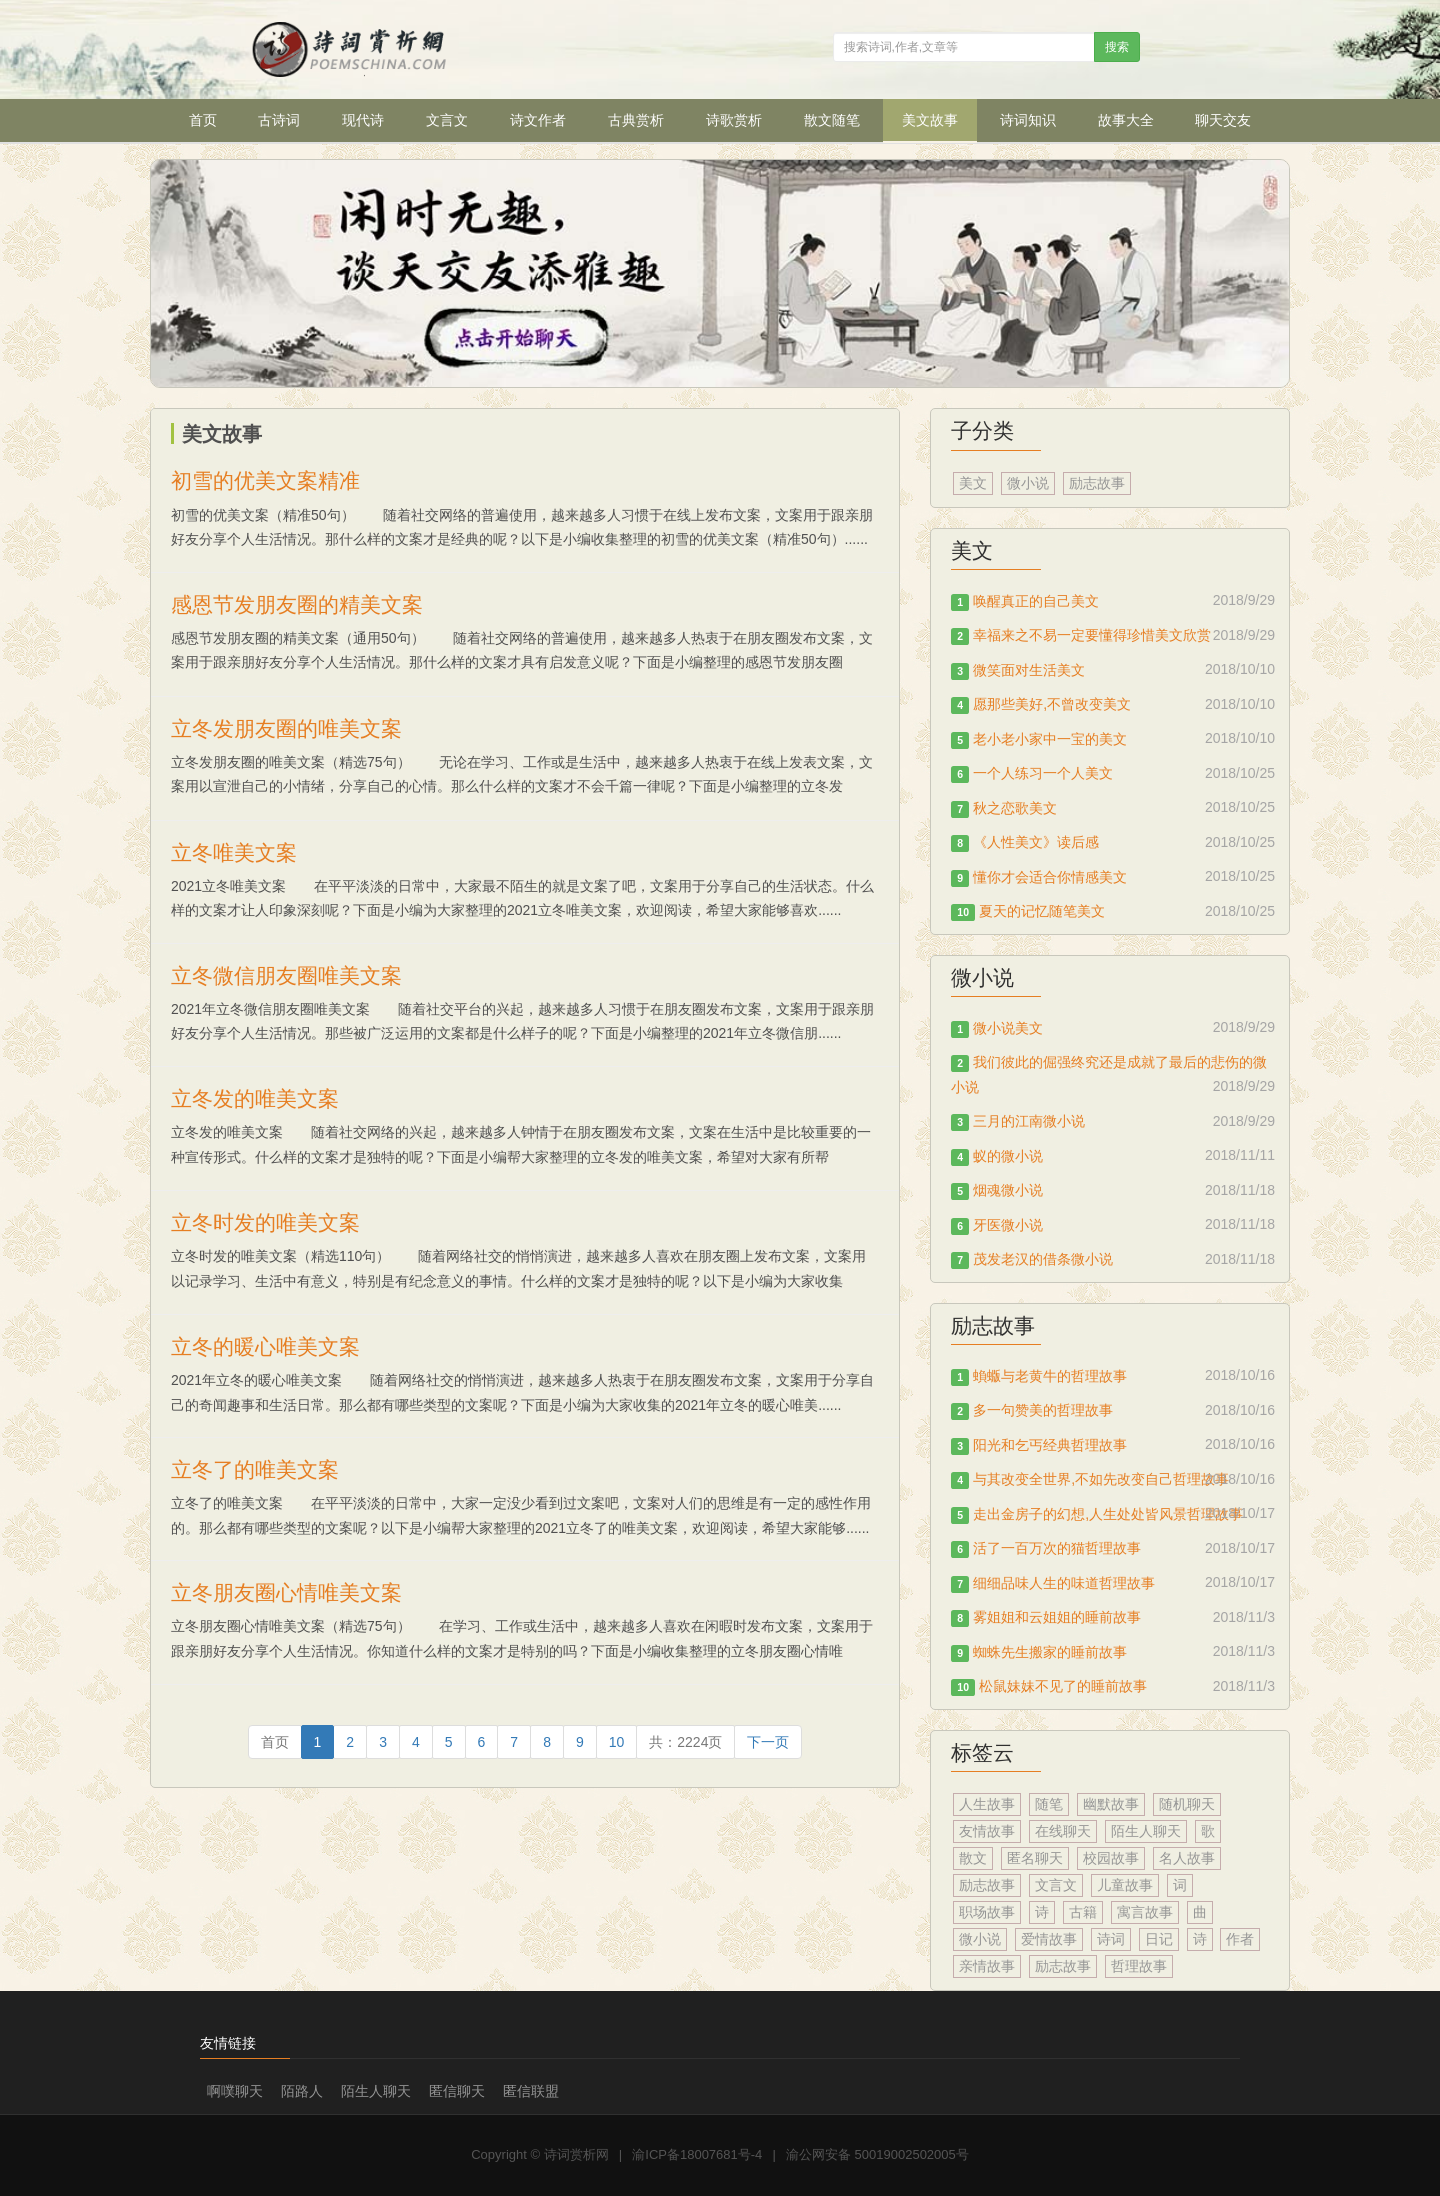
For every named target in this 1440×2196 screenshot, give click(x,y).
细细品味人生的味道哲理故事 (1064, 1583)
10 (617, 1742)
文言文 (447, 120)
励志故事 (1097, 483)
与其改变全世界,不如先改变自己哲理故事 (1101, 1479)
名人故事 (1187, 1858)
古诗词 (279, 120)
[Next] (768, 1742)
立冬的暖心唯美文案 (265, 1346)
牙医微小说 (1008, 1225)
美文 (973, 483)
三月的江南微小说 (1029, 1121)
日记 (1159, 1939)
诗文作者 (538, 120)
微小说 (1028, 483)
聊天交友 (1223, 120)
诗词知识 (1028, 120)
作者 (1240, 1939)
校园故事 (1111, 1858)
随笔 (1049, 1804)
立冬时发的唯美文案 (265, 1222)
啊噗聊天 (235, 2091)
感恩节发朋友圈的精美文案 (297, 604)
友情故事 (987, 1831)
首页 (203, 120)
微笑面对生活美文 (1029, 670)
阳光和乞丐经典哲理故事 (1050, 1445)
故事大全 (1126, 120)
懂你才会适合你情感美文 (1050, 877)
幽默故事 (1111, 1804)
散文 (973, 1858)
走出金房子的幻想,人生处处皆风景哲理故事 (1108, 1514)
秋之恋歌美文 (1015, 808)
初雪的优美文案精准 (265, 480)
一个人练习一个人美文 (1043, 773)
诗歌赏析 (734, 120)
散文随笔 (832, 120)
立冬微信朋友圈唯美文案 (286, 975)
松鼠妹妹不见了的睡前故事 (1063, 1686)
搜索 (1117, 47)
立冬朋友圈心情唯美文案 (286, 1592)
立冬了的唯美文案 (255, 1469)
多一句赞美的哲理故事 (1043, 1410)
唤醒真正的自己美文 (1036, 601)
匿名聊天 (1035, 1858)
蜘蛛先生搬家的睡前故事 (1050, 1652)
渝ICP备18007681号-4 (697, 2154)
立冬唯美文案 (234, 852)
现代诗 (363, 120)
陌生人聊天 (1146, 1831)
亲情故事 (987, 1966)
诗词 (1111, 1939)
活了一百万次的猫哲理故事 (1057, 1548)
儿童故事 (1125, 1885)
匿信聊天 (457, 2091)
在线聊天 (1063, 1831)
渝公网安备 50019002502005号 (877, 2154)
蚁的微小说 (1008, 1156)
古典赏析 (636, 120)
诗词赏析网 (576, 2154)
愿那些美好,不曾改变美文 (1052, 704)
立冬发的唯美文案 (255, 1098)
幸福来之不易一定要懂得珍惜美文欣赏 (1092, 635)
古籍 (1083, 1912)
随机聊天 (1187, 1804)
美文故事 (930, 120)
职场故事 (987, 1912)
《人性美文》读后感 (1036, 842)
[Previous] (275, 1742)
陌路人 (302, 2091)
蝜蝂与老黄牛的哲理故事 (1050, 1376)
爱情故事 (1049, 1939)
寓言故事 (1145, 1912)
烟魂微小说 (1008, 1190)
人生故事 (987, 1804)
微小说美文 (1008, 1028)
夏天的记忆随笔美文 (1042, 911)
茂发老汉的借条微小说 (1043, 1259)
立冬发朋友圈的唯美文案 (286, 728)
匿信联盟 (531, 2091)
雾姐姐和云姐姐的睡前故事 (1057, 1617)
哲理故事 (1139, 1966)
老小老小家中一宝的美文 (1050, 739)
